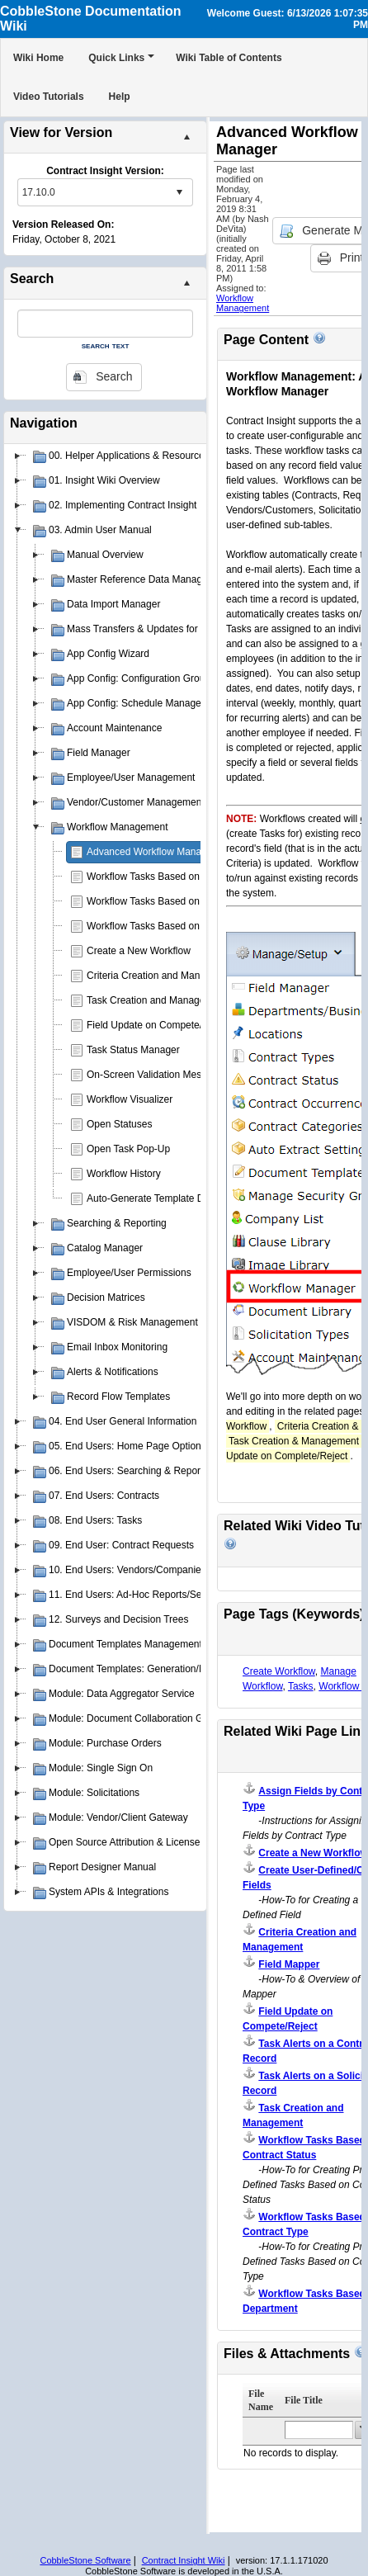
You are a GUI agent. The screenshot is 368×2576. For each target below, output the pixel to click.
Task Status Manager (133, 1050)
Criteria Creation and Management (162, 975)
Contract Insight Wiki (183, 2560)
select (179, 192)
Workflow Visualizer (129, 1099)
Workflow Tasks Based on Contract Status (179, 926)
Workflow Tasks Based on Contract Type (175, 876)
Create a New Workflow (139, 951)
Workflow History (124, 1173)
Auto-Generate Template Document (165, 1198)
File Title (304, 2400)
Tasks (301, 1686)
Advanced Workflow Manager (151, 852)
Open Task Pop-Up (128, 1149)
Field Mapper (288, 1964)
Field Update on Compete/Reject (158, 1025)
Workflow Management (242, 303)
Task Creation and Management (157, 1000)
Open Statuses (119, 1124)
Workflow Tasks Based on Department (170, 901)
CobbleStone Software (85, 2560)
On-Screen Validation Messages (157, 1074)
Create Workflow (279, 1671)
